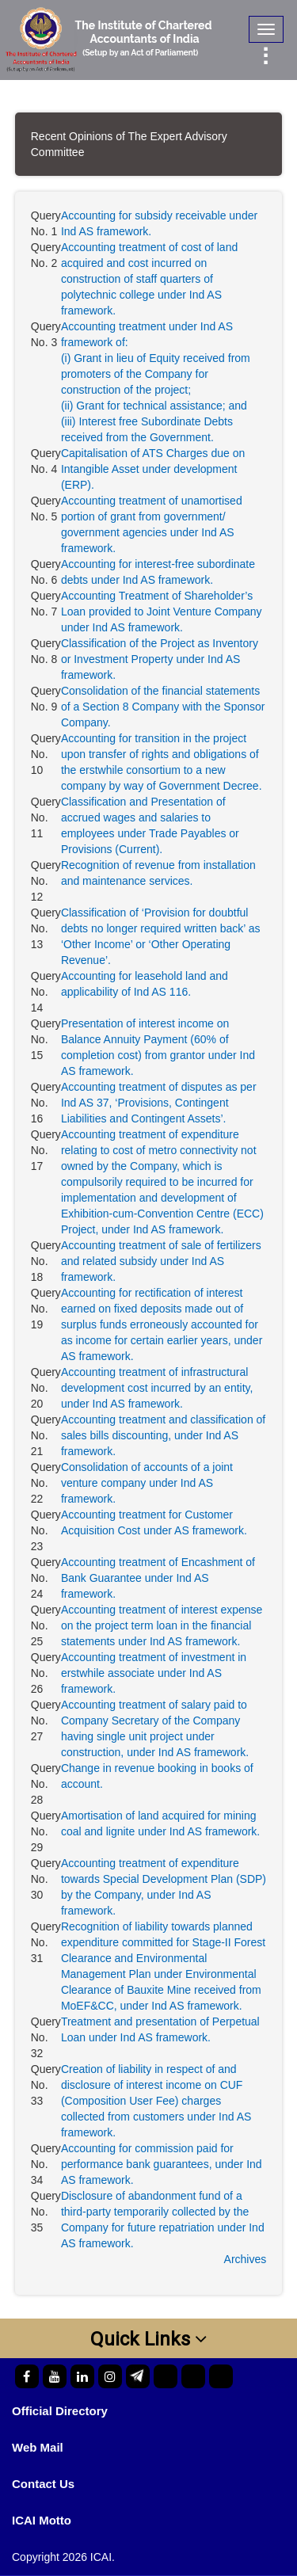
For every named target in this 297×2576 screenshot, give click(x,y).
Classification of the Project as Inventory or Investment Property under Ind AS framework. (159, 659)
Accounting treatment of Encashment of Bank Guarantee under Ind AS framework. (158, 1578)
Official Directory (60, 2411)
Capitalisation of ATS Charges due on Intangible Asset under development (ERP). (153, 469)
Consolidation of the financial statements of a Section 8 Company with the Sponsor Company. (163, 706)
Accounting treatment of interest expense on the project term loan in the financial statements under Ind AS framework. (161, 1625)
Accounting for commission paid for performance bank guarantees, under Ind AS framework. (161, 2164)
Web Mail (37, 2447)
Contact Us (43, 2483)
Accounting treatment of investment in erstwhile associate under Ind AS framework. (153, 1673)
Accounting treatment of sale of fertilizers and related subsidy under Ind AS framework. (161, 1261)
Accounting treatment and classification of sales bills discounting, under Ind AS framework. (163, 1435)
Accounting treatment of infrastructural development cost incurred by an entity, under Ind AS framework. (157, 1388)
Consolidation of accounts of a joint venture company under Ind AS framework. (147, 1483)
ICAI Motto (41, 2520)
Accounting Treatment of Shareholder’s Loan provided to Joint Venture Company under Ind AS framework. (161, 611)
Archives (245, 2259)
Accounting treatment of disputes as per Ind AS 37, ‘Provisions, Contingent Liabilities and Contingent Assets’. (159, 1102)
